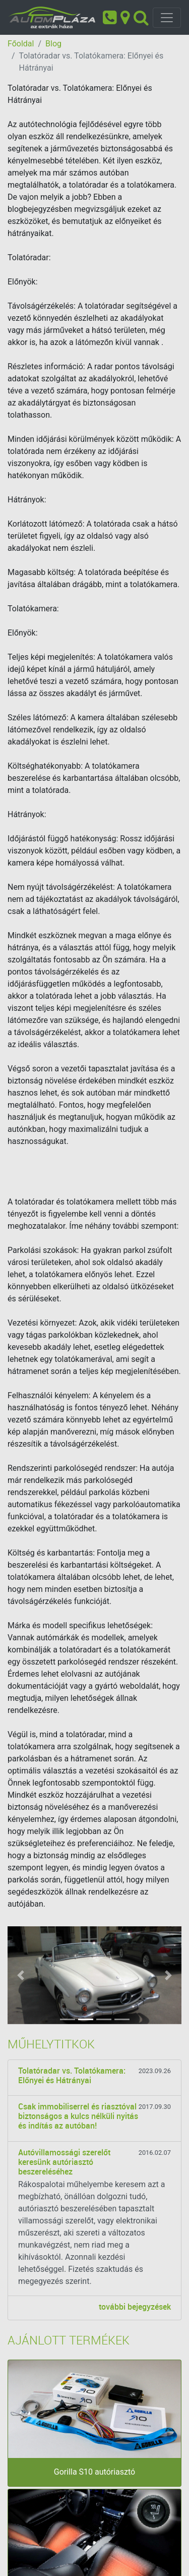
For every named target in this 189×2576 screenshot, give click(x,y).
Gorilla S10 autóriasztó (94, 2472)
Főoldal (21, 43)
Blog (53, 43)
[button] (21, 1975)
